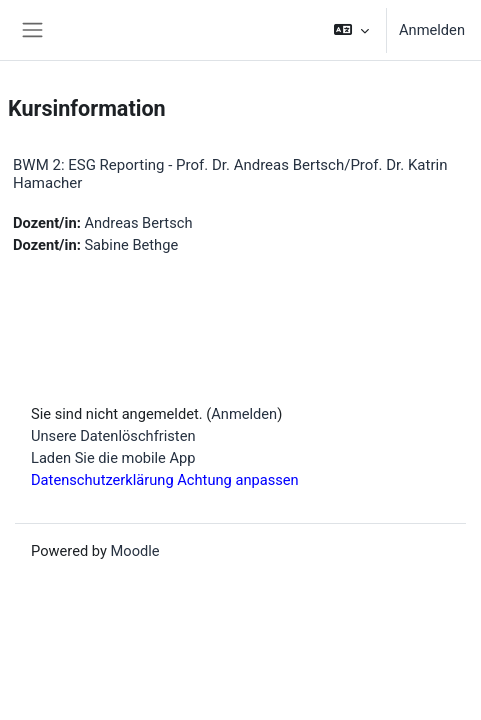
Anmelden (432, 30)
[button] (351, 30)
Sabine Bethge (131, 245)
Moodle (135, 551)
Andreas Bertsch (138, 223)
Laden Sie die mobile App (113, 458)
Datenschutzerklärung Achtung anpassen (165, 480)
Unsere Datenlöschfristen (113, 436)
